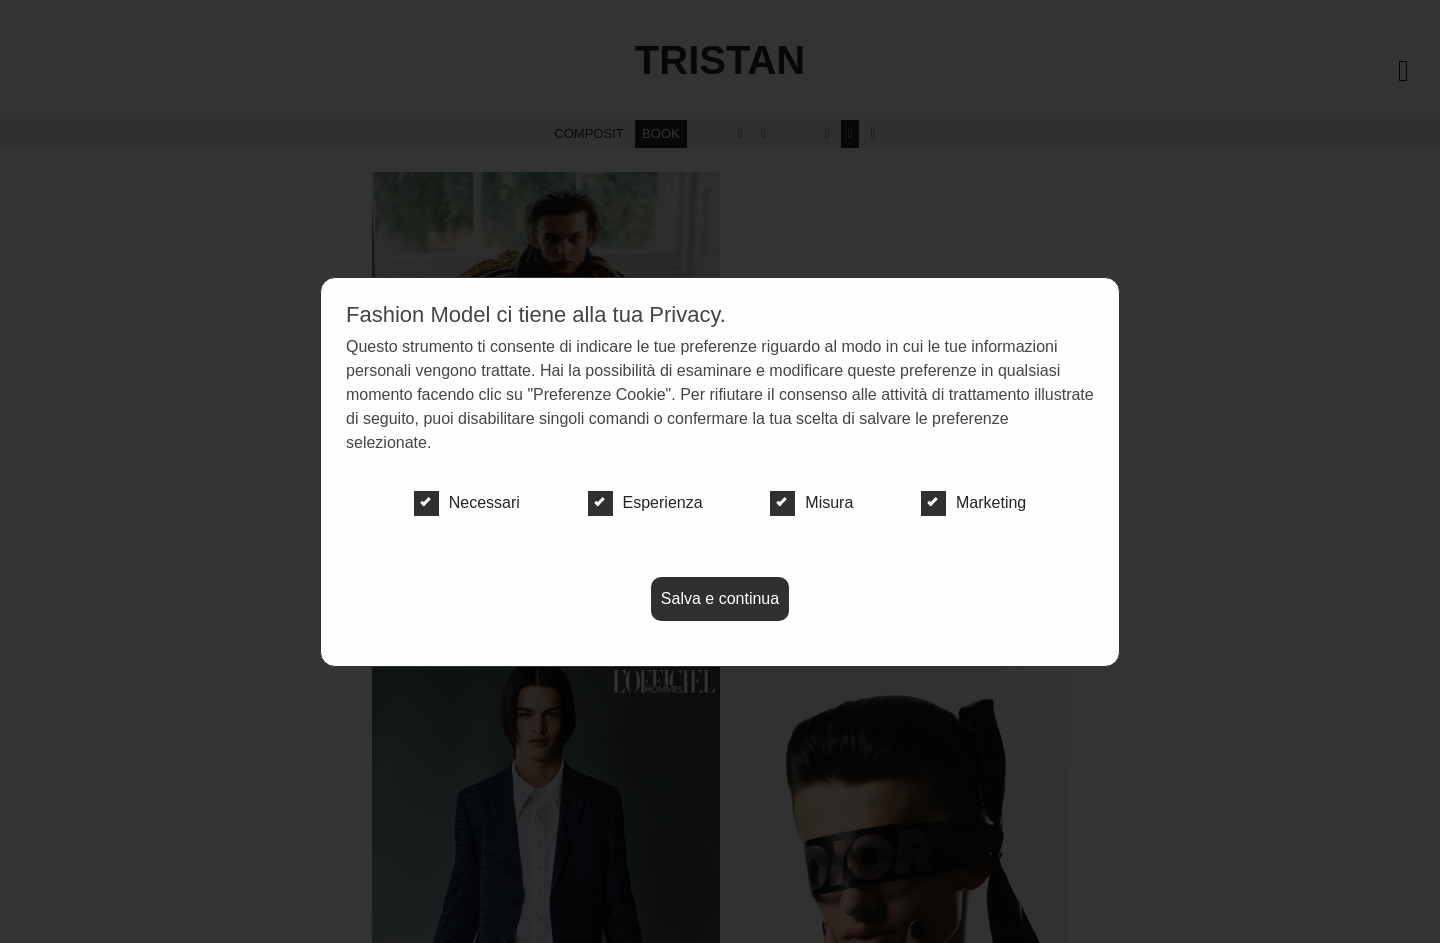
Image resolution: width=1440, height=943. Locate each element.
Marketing (973, 503)
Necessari (467, 503)
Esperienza (645, 503)
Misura (811, 503)
